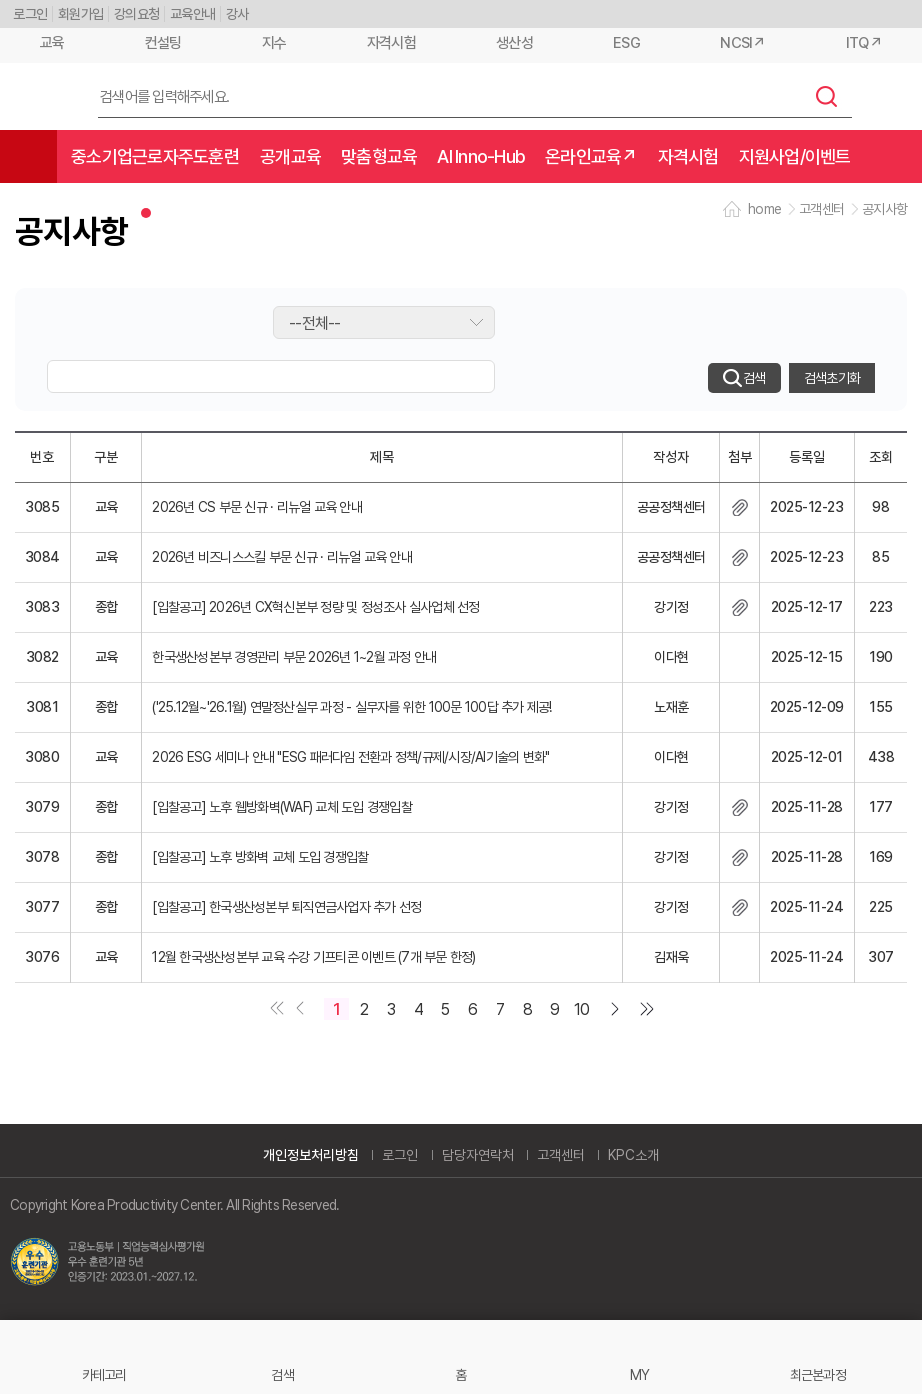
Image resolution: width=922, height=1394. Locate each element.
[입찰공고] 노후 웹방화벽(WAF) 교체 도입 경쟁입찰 (282, 807)
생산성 (514, 43)
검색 (827, 96)
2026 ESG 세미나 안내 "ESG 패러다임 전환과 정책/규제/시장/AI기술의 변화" (350, 757)
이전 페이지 (298, 1010)
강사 (237, 14)
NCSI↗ (742, 43)
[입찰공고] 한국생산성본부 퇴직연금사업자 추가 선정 (286, 907)
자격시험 (391, 43)
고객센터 (561, 1155)
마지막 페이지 (650, 1010)
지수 (274, 43)
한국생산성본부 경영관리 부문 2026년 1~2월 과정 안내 (294, 657)
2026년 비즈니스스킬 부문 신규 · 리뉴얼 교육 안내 (282, 557)
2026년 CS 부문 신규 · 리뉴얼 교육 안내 (257, 507)
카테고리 (104, 1374)
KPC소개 (633, 1155)
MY (640, 1374)
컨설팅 (163, 43)
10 (582, 1009)
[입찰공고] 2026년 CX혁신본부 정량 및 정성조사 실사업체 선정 (315, 607)
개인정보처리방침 (311, 1155)
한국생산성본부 (41, 97)
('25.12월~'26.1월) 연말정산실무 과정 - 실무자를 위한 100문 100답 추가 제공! (351, 707)
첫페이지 (273, 1010)
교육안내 (192, 14)
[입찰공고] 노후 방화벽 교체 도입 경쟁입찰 (260, 857)
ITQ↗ (864, 43)
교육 (52, 43)
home (764, 209)
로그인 (30, 14)
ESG (626, 43)
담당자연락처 (478, 1155)
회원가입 (80, 14)
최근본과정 (818, 1374)
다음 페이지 (619, 1010)
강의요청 (136, 14)
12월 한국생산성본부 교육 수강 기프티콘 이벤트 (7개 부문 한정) (313, 957)
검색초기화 (832, 378)
